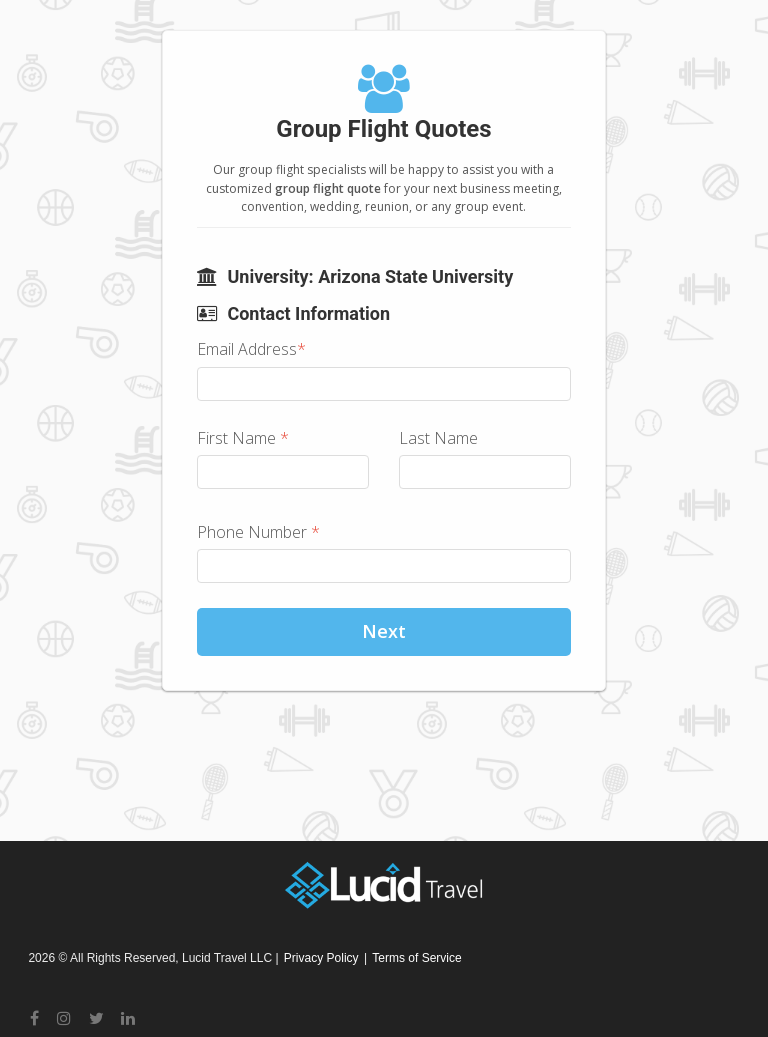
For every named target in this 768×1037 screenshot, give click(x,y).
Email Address (251, 349)
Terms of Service (416, 958)
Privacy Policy (321, 958)
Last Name (438, 438)
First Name (243, 438)
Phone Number (258, 532)
